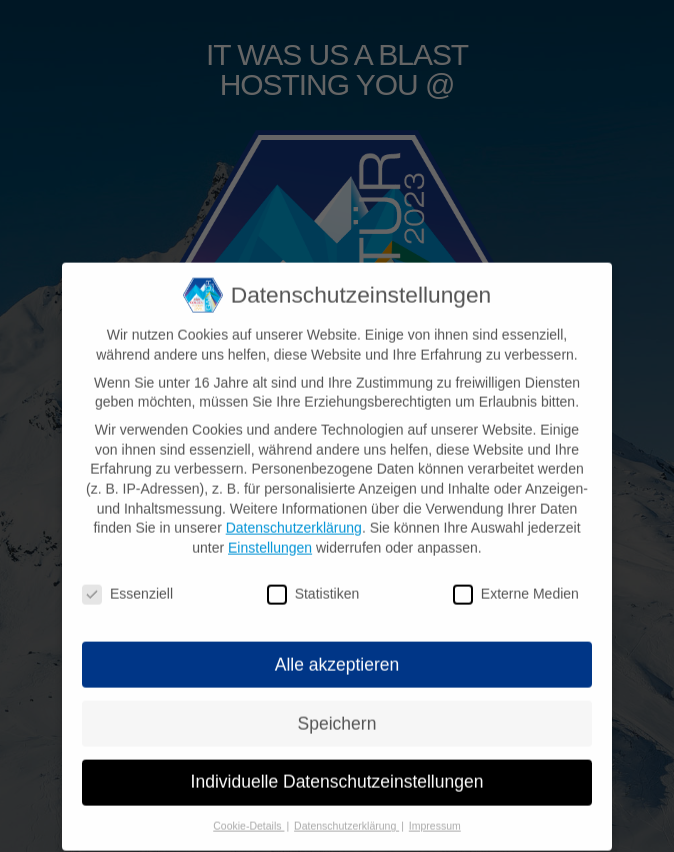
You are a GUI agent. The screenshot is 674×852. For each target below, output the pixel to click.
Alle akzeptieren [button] (337, 658)
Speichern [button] (337, 717)
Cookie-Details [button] (248, 820)
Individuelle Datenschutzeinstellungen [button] (337, 776)
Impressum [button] (435, 820)
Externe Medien (516, 587)
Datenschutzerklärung (294, 521)
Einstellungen (270, 541)
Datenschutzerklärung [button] (346, 820)
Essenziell (127, 587)
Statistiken (313, 587)
